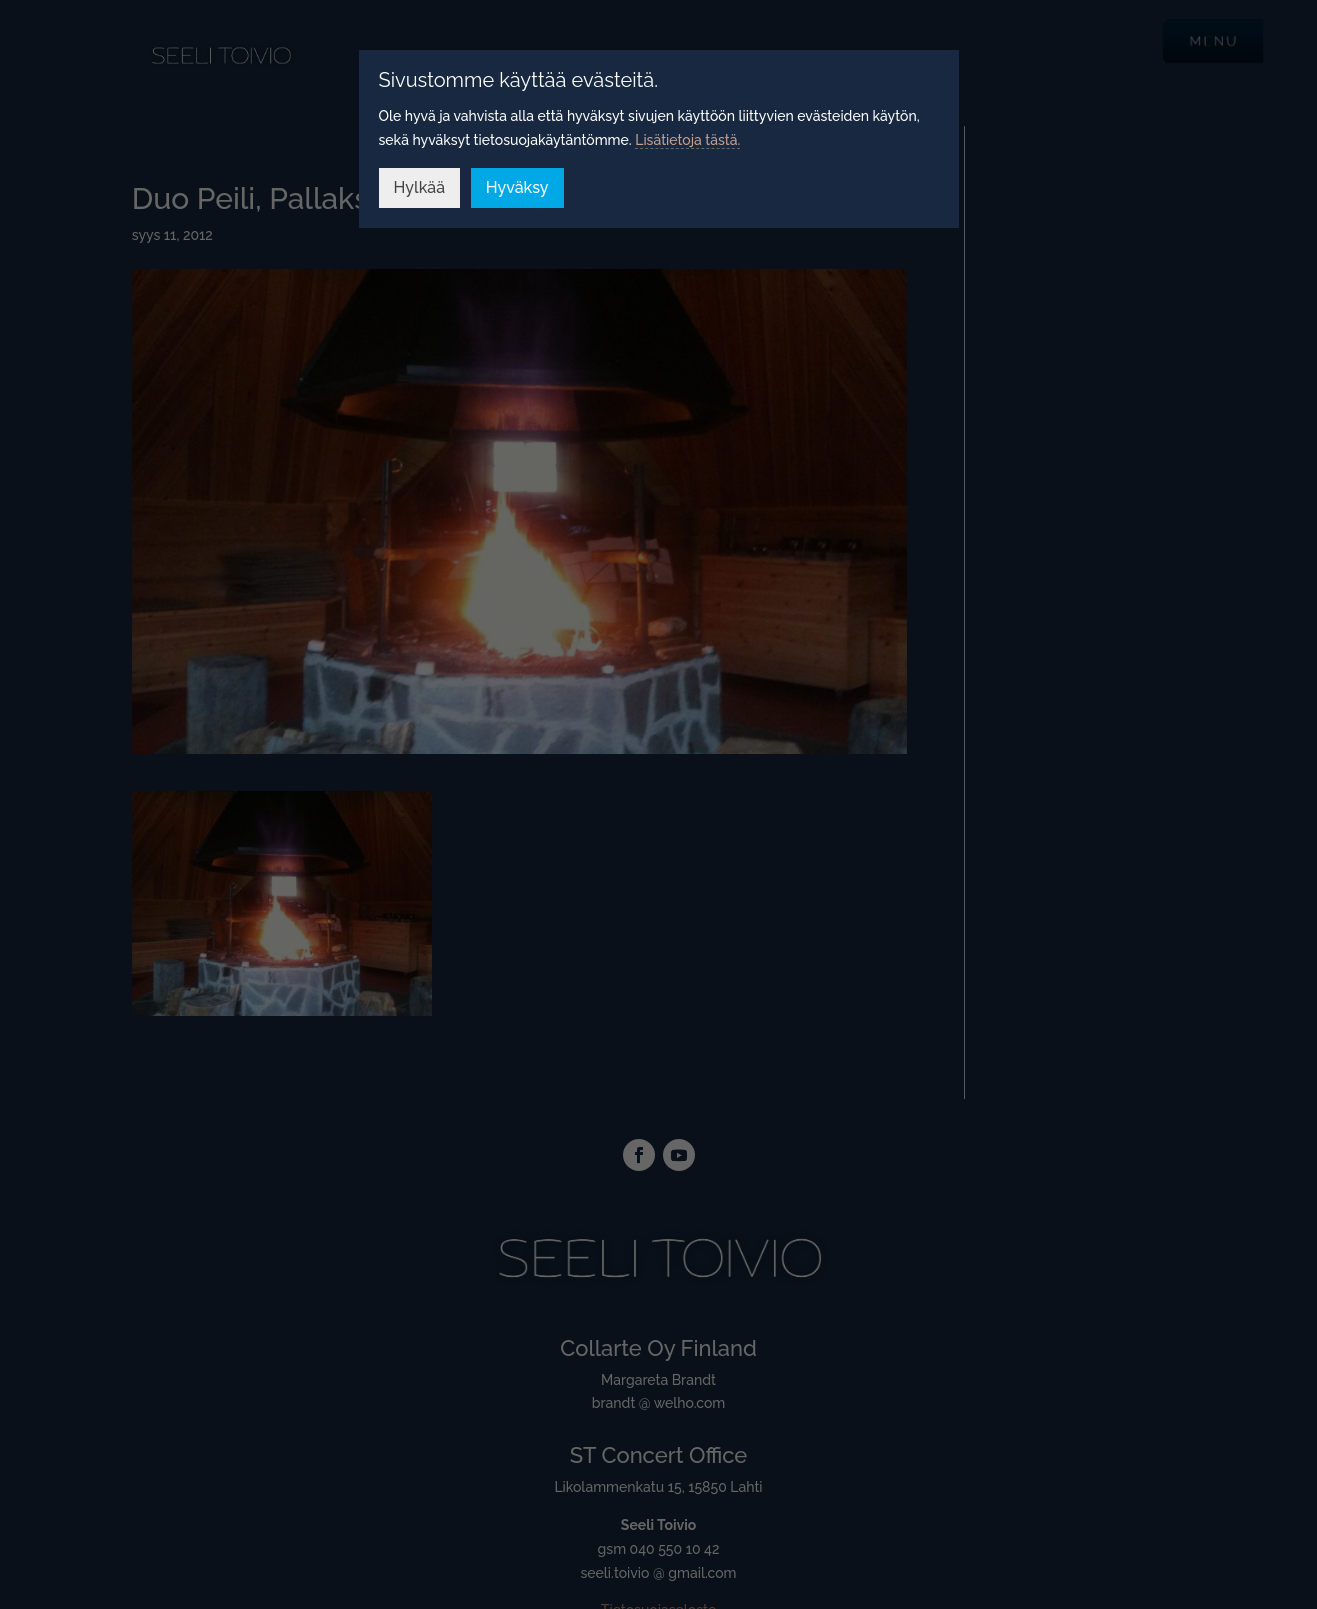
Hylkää (420, 187)
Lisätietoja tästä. (687, 140)
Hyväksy (517, 187)
